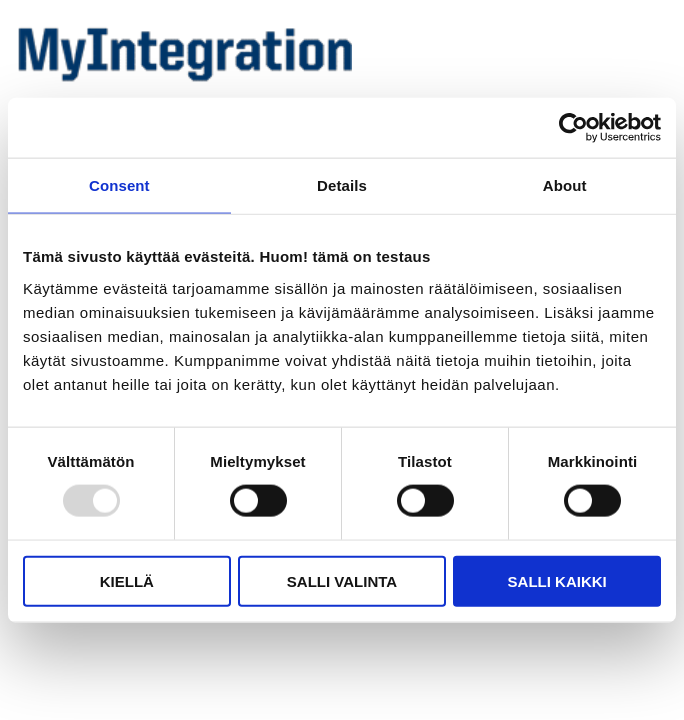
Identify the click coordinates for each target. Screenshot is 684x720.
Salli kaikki (557, 580)
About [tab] (565, 185)
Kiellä (127, 580)
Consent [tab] (119, 185)
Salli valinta (342, 580)
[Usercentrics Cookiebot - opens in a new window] (573, 128)
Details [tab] (342, 185)
